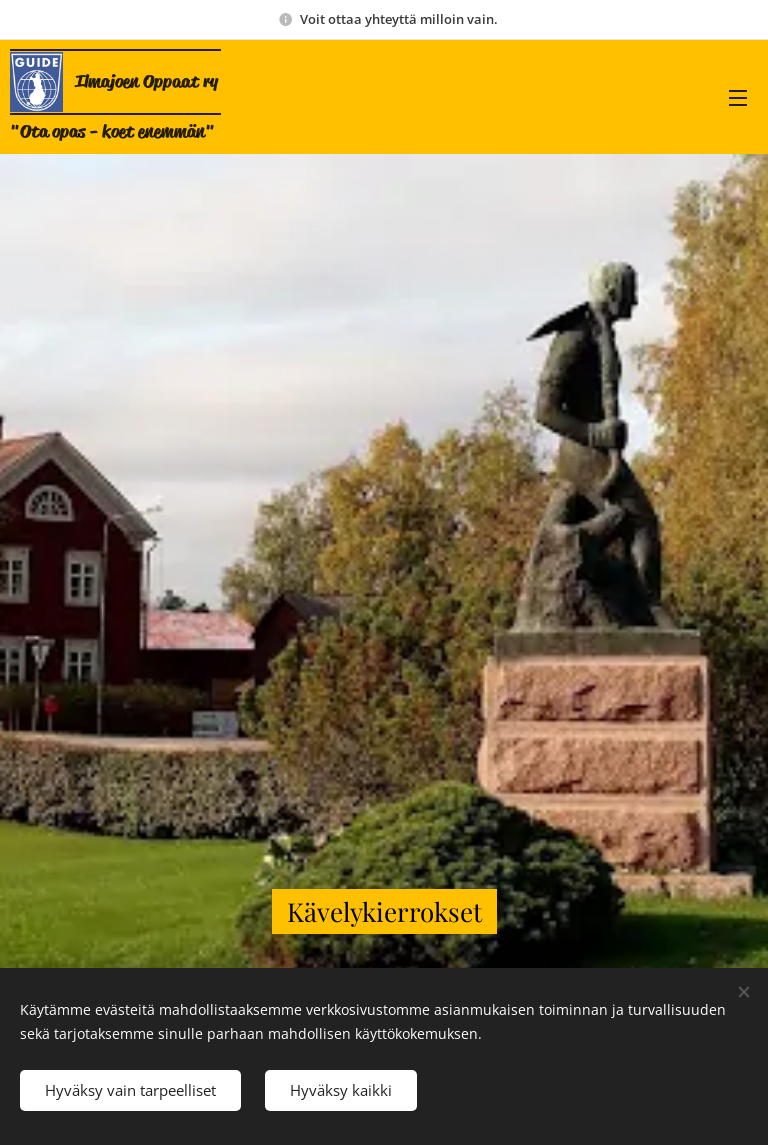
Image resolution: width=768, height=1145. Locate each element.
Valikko (738, 98)
